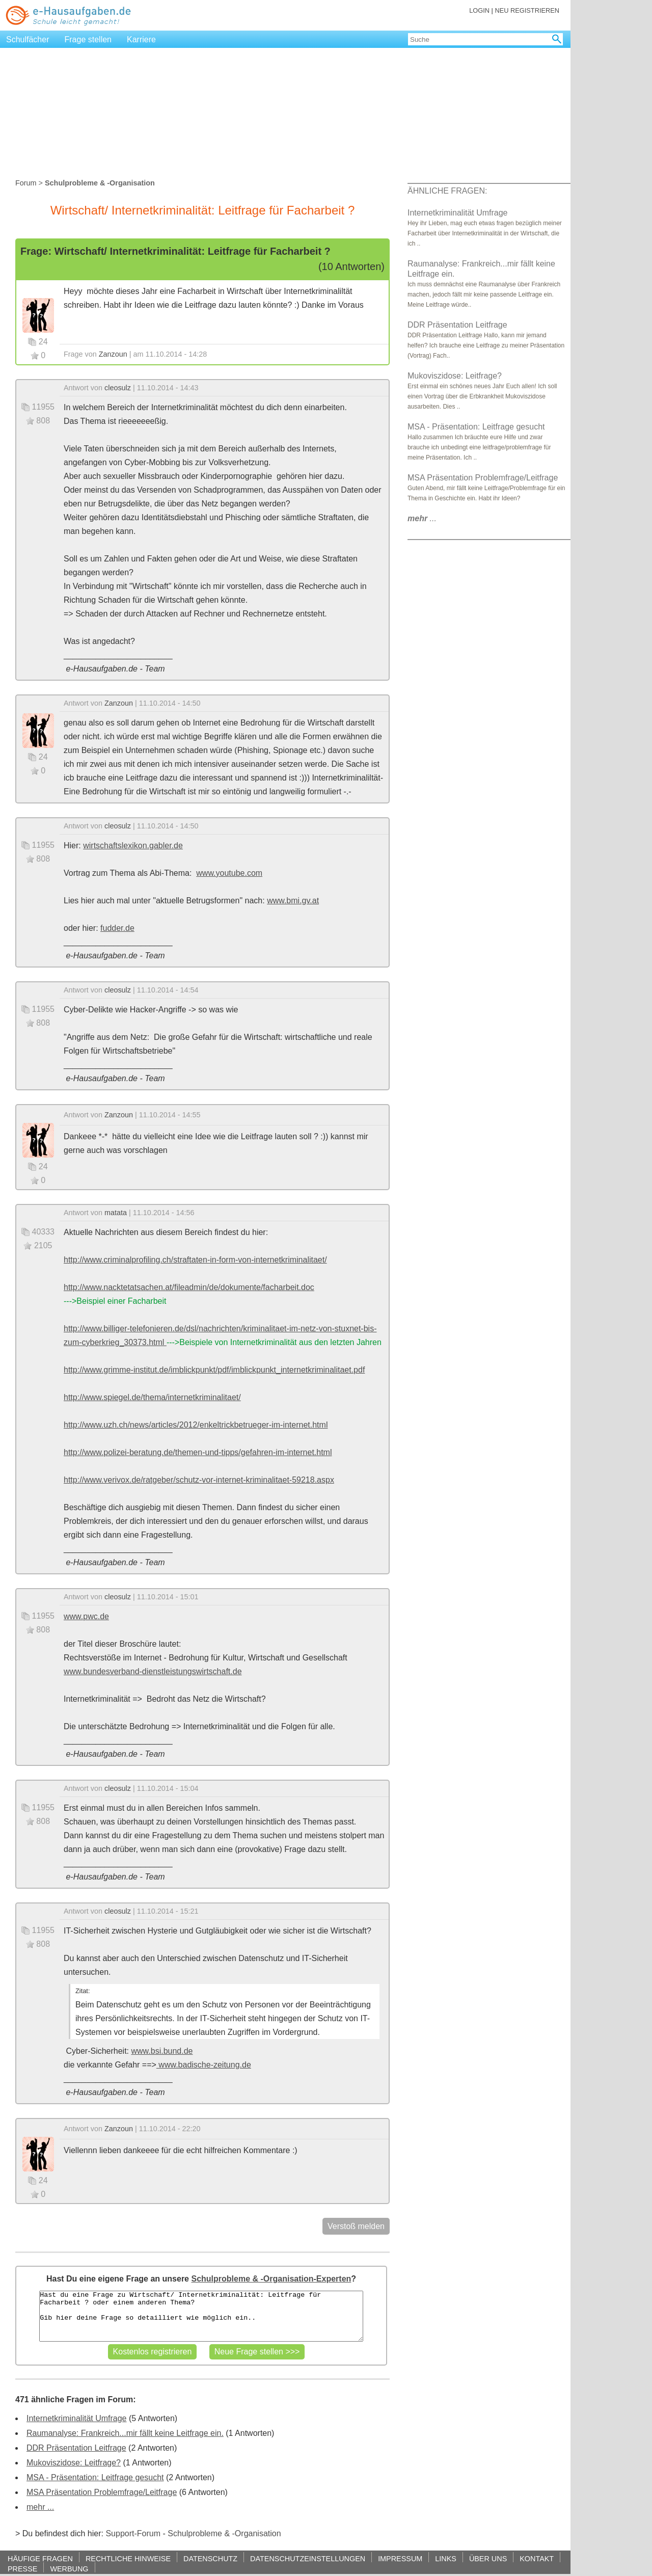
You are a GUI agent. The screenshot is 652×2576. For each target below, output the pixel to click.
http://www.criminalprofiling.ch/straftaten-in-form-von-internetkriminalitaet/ (195, 1259)
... (422, 518)
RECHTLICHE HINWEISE (128, 2558)
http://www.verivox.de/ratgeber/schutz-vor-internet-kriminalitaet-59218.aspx (199, 1479)
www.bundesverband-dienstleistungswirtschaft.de (153, 1671)
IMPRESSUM (400, 2558)
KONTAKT (537, 2558)
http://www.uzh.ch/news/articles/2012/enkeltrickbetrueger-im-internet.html (196, 1424)
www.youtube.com (229, 873)
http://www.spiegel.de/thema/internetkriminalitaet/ (152, 1397)
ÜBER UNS (488, 2558)
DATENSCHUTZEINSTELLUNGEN (307, 2558)
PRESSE (22, 2568)
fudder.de (117, 928)
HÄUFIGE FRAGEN (40, 2558)
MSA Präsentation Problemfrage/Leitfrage (101, 2492)
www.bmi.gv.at (293, 900)
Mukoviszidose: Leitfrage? (73, 2462)
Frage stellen (88, 39)
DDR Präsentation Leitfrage (76, 2448)
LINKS (445, 2558)
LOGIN (479, 10)
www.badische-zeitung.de (203, 2064)
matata (115, 1213)
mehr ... (40, 2507)
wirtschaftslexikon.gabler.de (133, 845)
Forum (26, 183)
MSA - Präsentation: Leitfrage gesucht (95, 2477)
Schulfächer (27, 39)
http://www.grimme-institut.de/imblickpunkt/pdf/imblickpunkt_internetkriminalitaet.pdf (214, 1369)
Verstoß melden (356, 2226)
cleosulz (117, 388)
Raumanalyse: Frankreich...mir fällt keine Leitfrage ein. (125, 2433)
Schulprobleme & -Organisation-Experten (271, 2278)
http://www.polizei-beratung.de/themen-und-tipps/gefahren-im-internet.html (198, 1452)
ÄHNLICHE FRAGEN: (447, 190)
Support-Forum (132, 2533)
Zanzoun (113, 354)
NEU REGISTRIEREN (527, 10)
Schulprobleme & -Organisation (224, 2533)
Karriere (141, 39)
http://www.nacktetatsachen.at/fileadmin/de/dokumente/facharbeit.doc (189, 1287)
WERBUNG (69, 2568)
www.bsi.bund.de (162, 2051)
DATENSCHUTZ (210, 2558)
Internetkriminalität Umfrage (76, 2418)
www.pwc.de (86, 1616)
